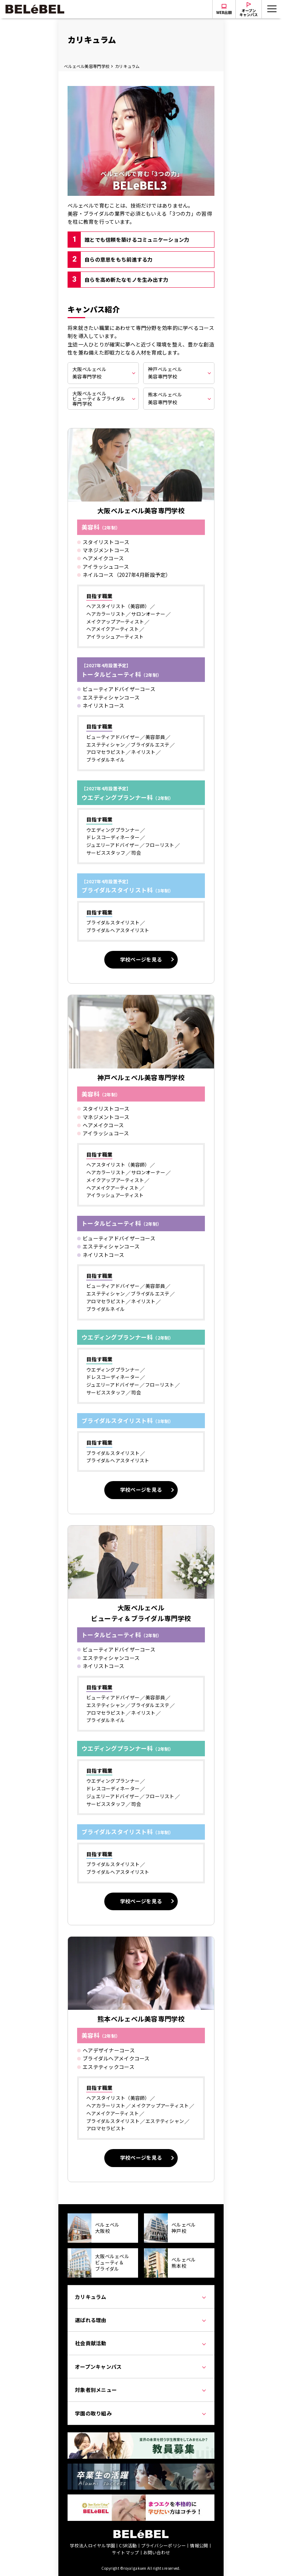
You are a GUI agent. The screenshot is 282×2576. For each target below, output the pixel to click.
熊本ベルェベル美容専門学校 (165, 398)
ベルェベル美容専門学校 (86, 66)
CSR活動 (128, 2545)
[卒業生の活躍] (141, 2467)
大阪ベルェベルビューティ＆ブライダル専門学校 (98, 398)
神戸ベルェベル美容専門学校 (165, 373)
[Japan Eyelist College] (141, 2498)
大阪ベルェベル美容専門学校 (89, 373)
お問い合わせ (156, 2552)
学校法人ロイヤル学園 (92, 2545)
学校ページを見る (141, 959)
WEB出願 (224, 12)
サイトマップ (125, 2552)
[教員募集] (141, 2436)
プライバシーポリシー (163, 2545)
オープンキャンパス (248, 12)
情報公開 (199, 2545)
